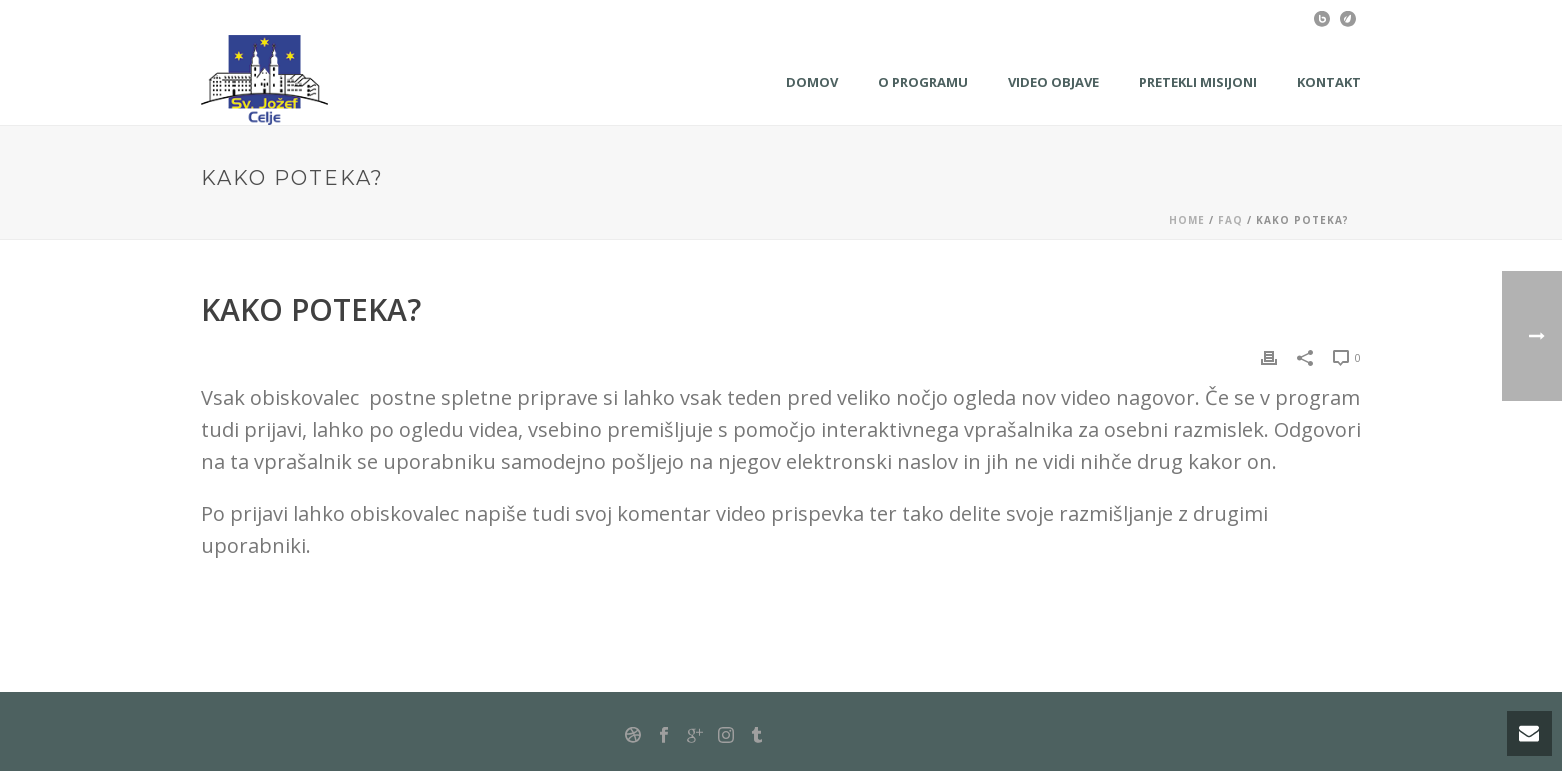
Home (1187, 220)
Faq (1230, 220)
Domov (812, 82)
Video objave (1053, 82)
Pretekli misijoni (1198, 82)
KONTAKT (1329, 82)
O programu (923, 82)
